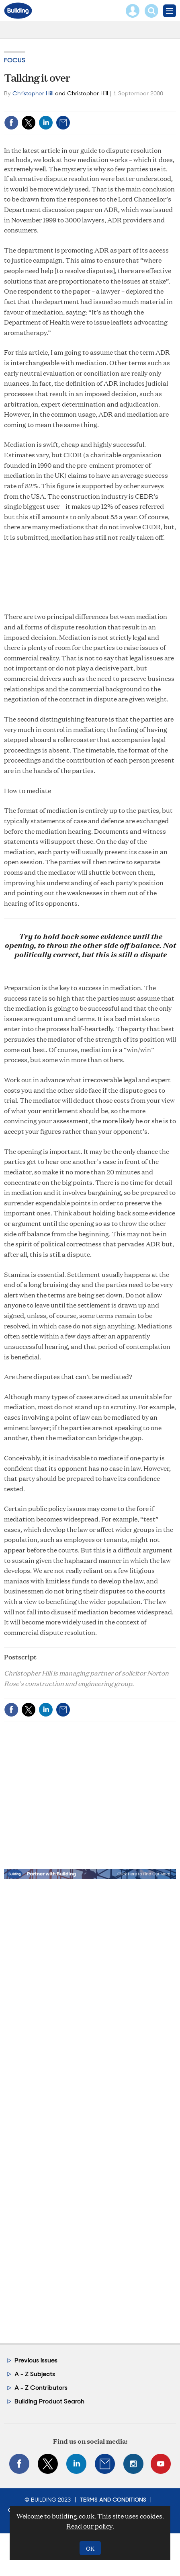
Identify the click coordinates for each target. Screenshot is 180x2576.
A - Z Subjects (34, 2374)
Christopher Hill (32, 93)
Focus (14, 60)
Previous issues (35, 2360)
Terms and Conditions (113, 2499)
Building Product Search (49, 2401)
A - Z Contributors (41, 2387)
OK (90, 2548)
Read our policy (89, 2526)
